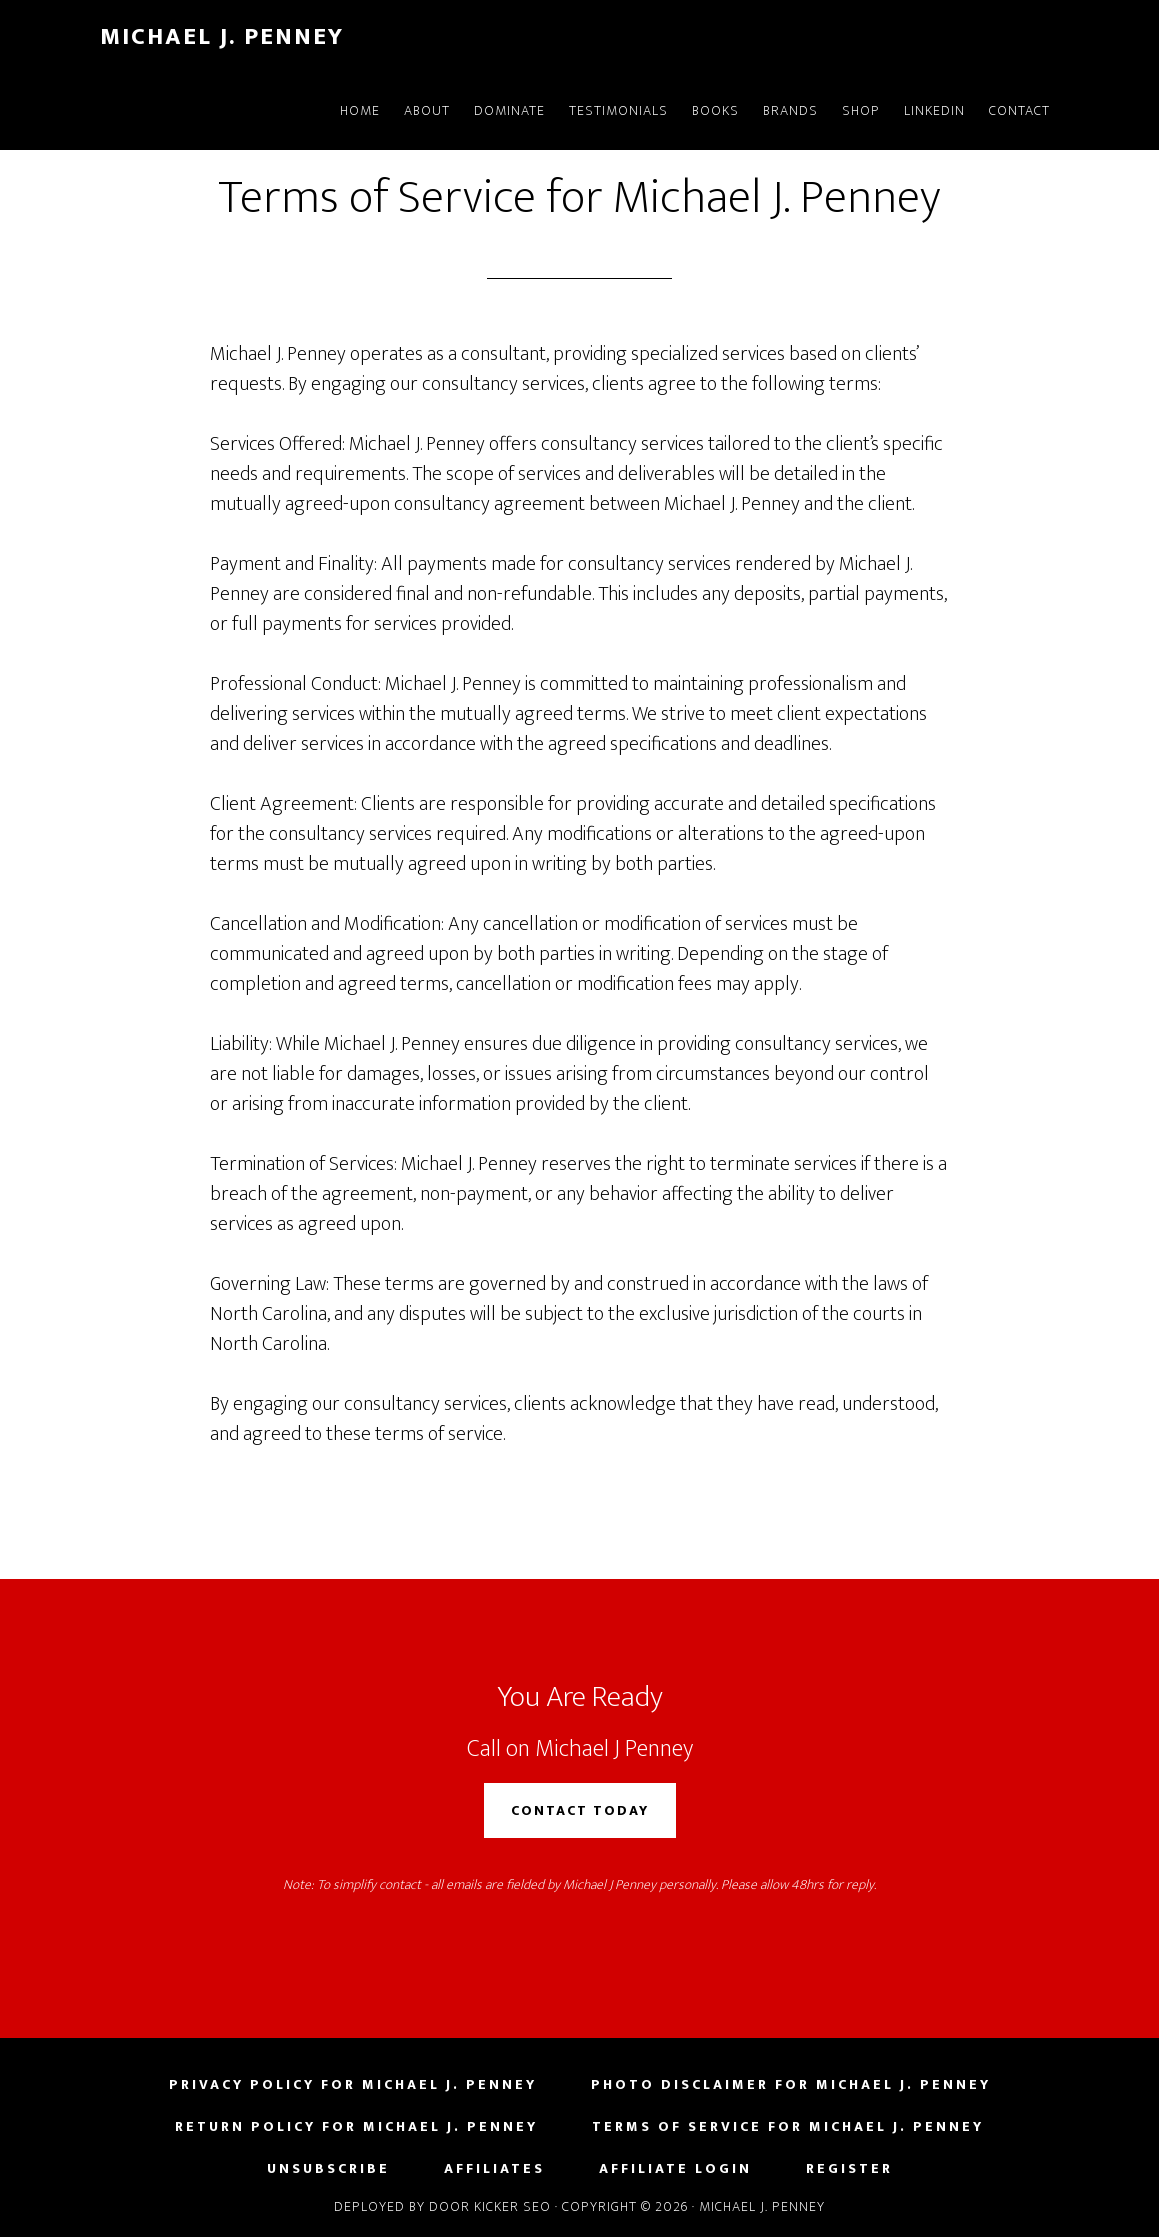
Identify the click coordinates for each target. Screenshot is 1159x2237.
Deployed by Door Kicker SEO (442, 2206)
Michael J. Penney (222, 37)
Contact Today (580, 1810)
